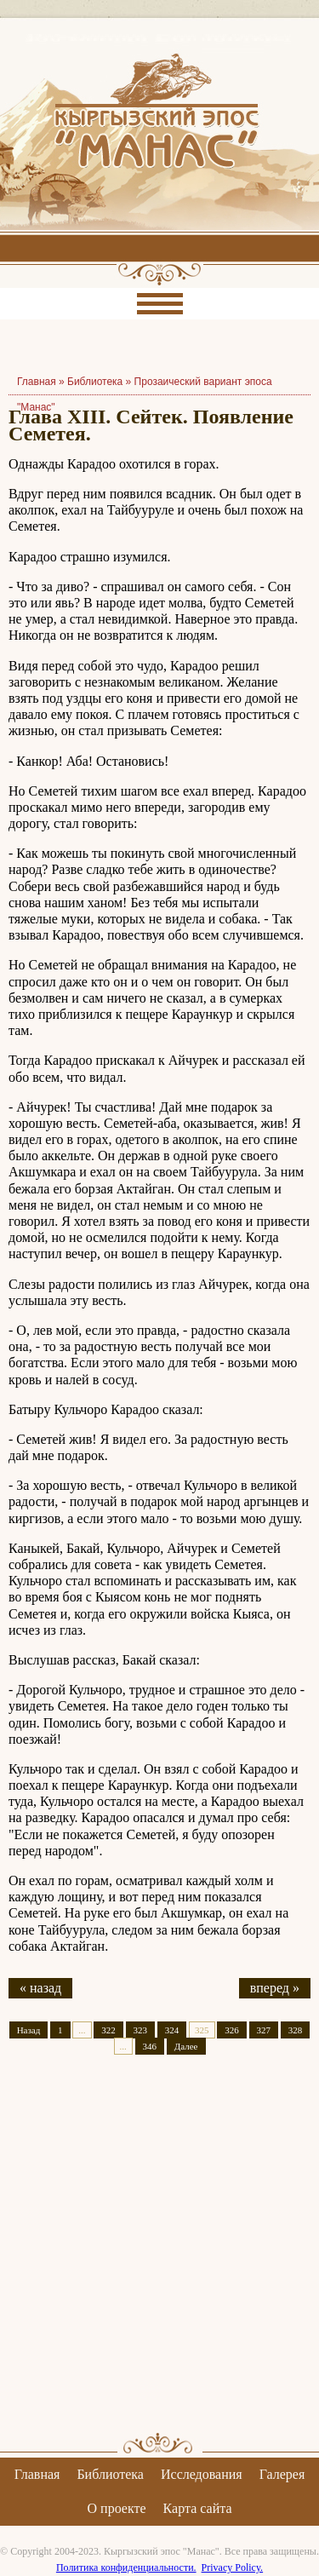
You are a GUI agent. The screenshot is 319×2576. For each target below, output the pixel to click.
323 (141, 2030)
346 (150, 2046)
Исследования (201, 2474)
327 (264, 2030)
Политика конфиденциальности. (126, 2567)
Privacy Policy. (233, 2567)
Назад (29, 2030)
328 (295, 2030)
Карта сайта (197, 2508)
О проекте (117, 2508)
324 (172, 2030)
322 (108, 2030)
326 (232, 2030)
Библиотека (94, 382)
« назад (40, 1988)
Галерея (282, 2474)
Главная (37, 2474)
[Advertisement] (159, 2258)
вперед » (274, 1988)
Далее (186, 2046)
